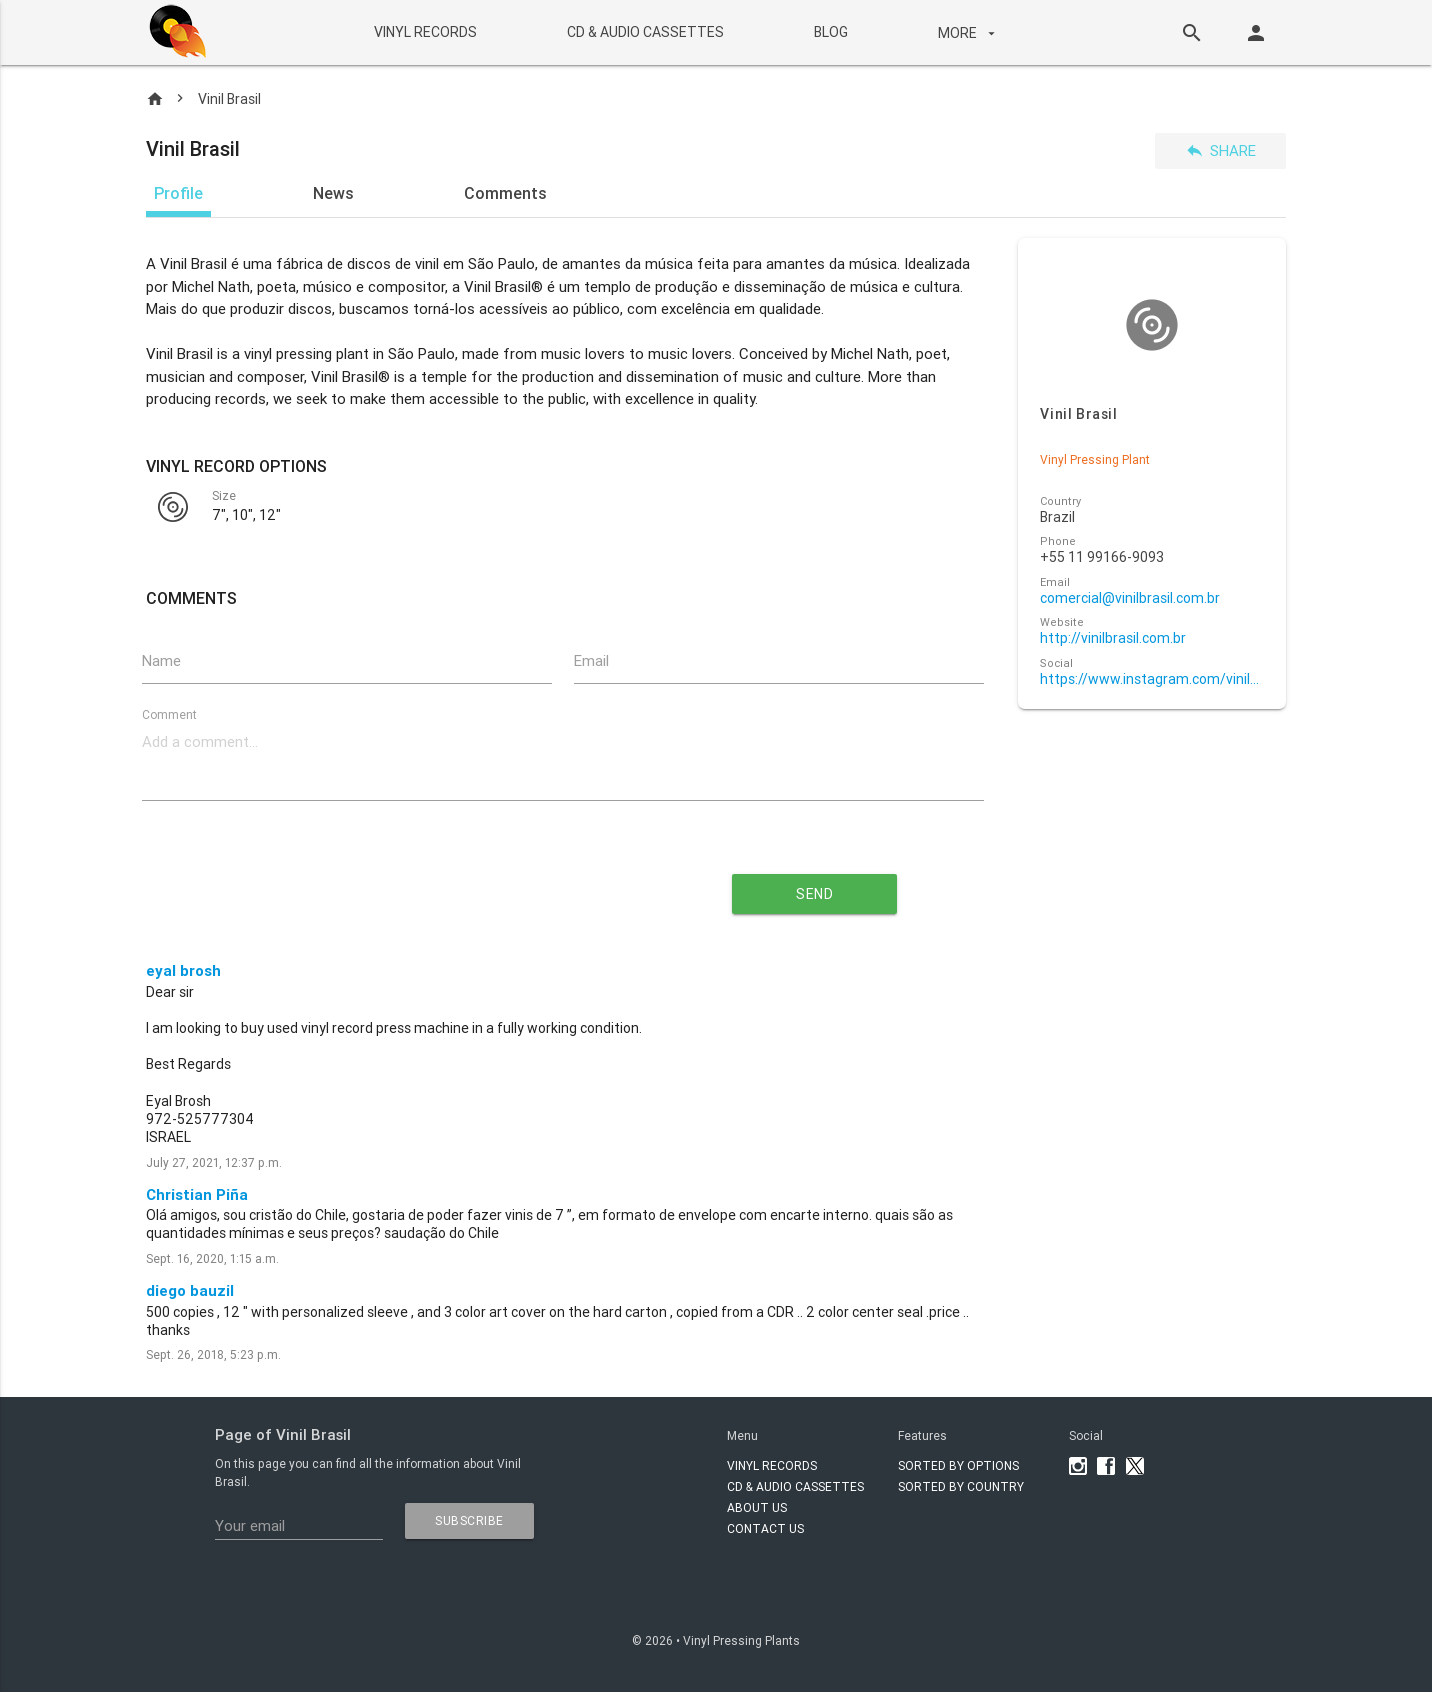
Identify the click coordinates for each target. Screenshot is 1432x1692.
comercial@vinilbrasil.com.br (1130, 598)
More (968, 33)
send (814, 894)
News (333, 193)
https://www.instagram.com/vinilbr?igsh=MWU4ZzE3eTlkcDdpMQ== (1151, 679)
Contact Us (765, 1528)
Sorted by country (961, 1486)
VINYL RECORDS (424, 32)
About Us (757, 1507)
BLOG (830, 32)
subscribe (469, 1520)
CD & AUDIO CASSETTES (644, 32)
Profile (178, 193)
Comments (505, 193)
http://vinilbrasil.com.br (1113, 638)
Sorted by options (958, 1465)
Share (1220, 150)
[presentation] (382, 886)
